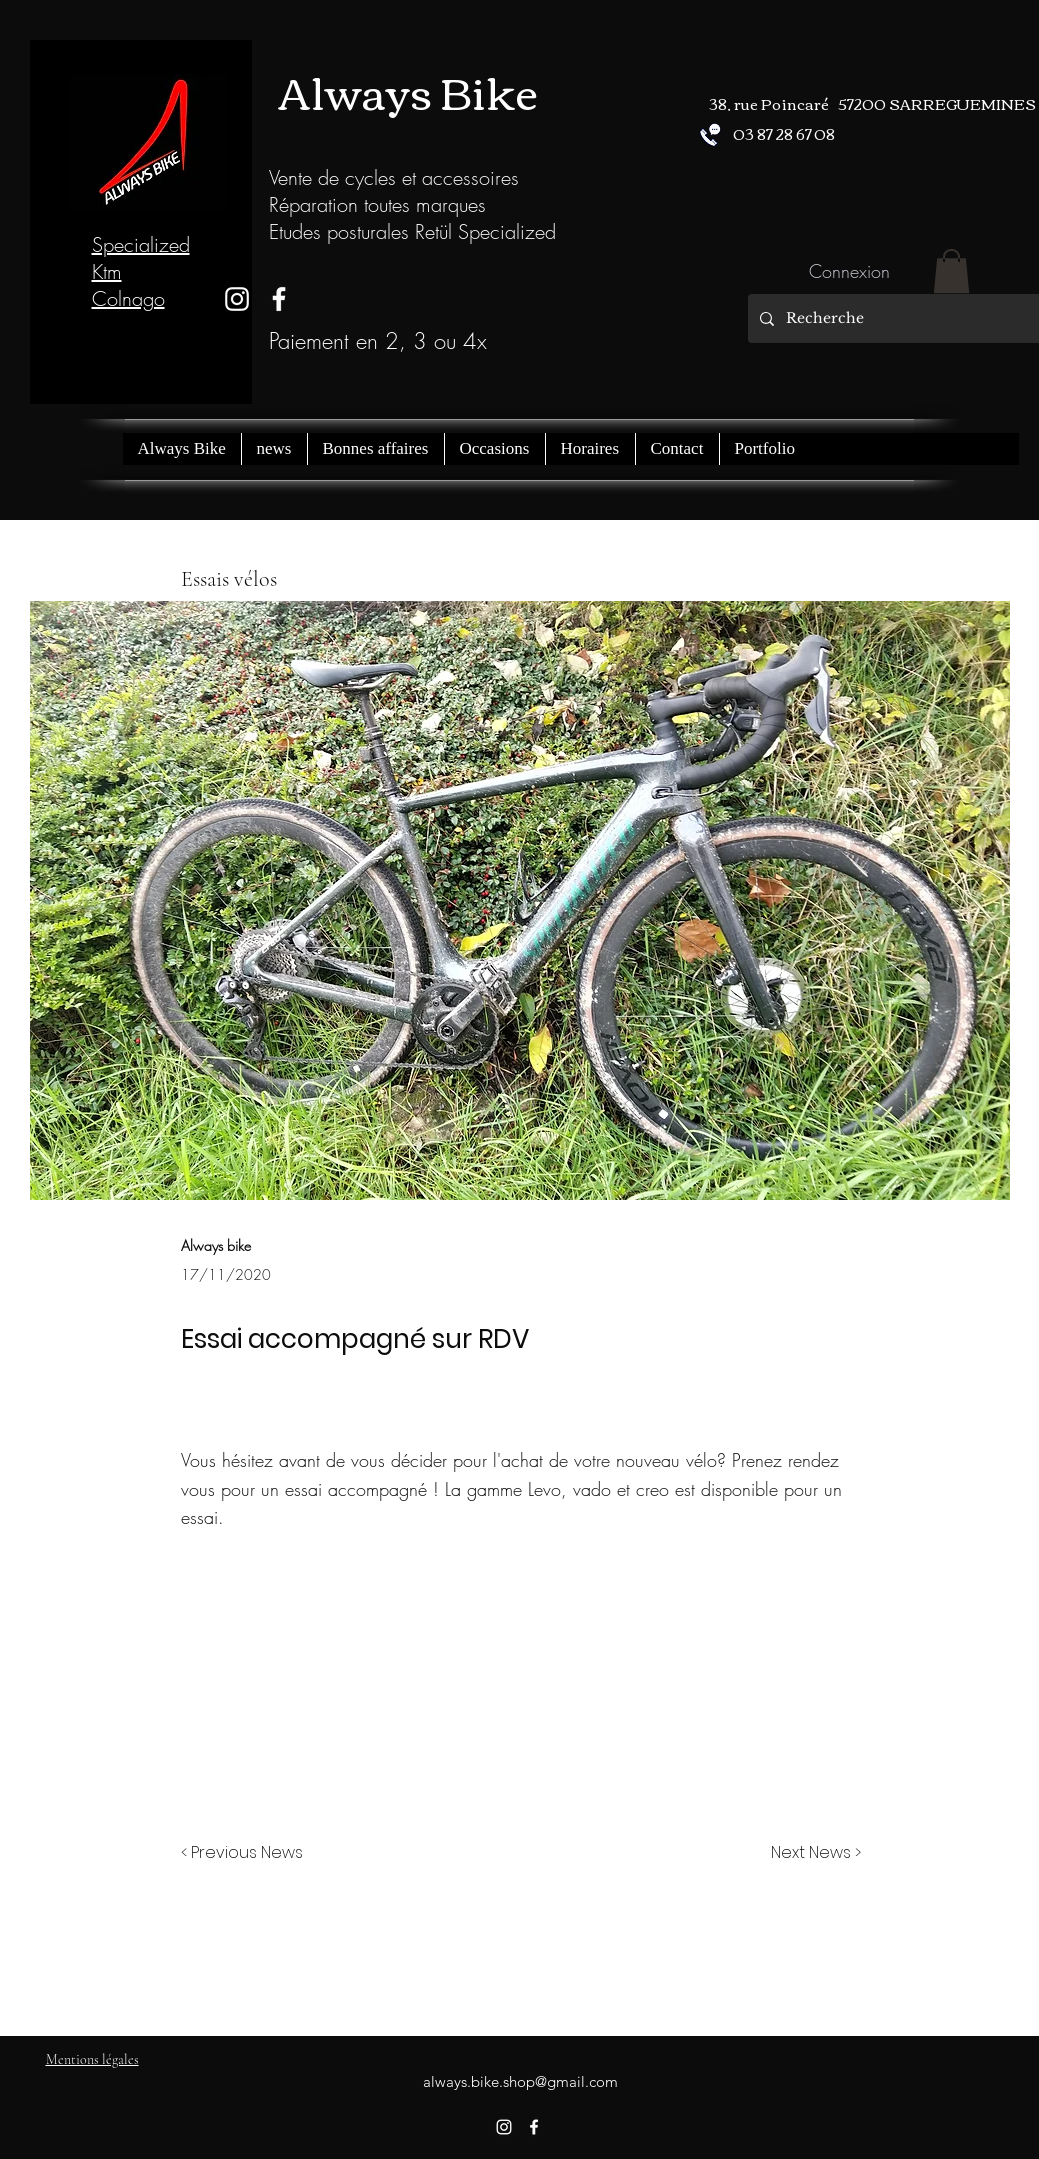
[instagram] (237, 299)
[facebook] (534, 2127)
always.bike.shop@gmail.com (520, 2081)
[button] (951, 271)
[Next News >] (811, 1853)
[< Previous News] (247, 1853)
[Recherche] (898, 318)
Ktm (107, 271)
